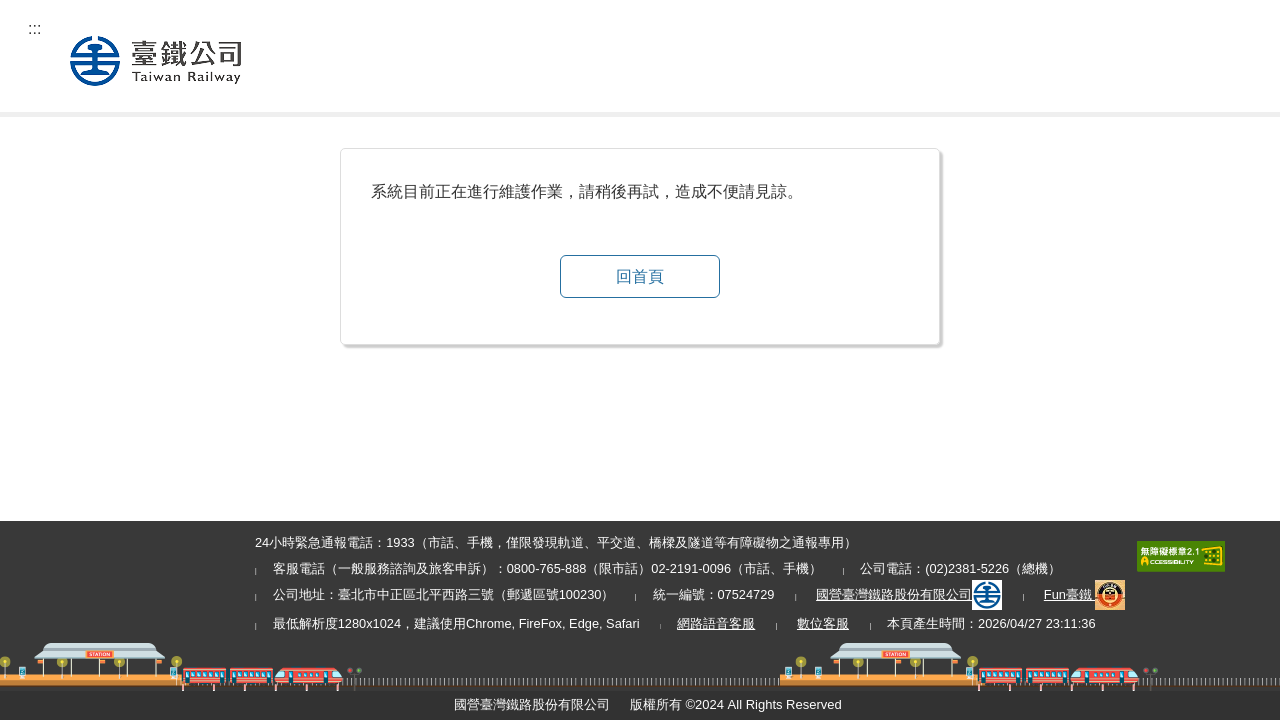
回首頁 (640, 276)
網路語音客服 (716, 623)
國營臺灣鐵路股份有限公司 (909, 594)
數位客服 (823, 623)
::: (34, 28)
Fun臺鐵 (1085, 594)
